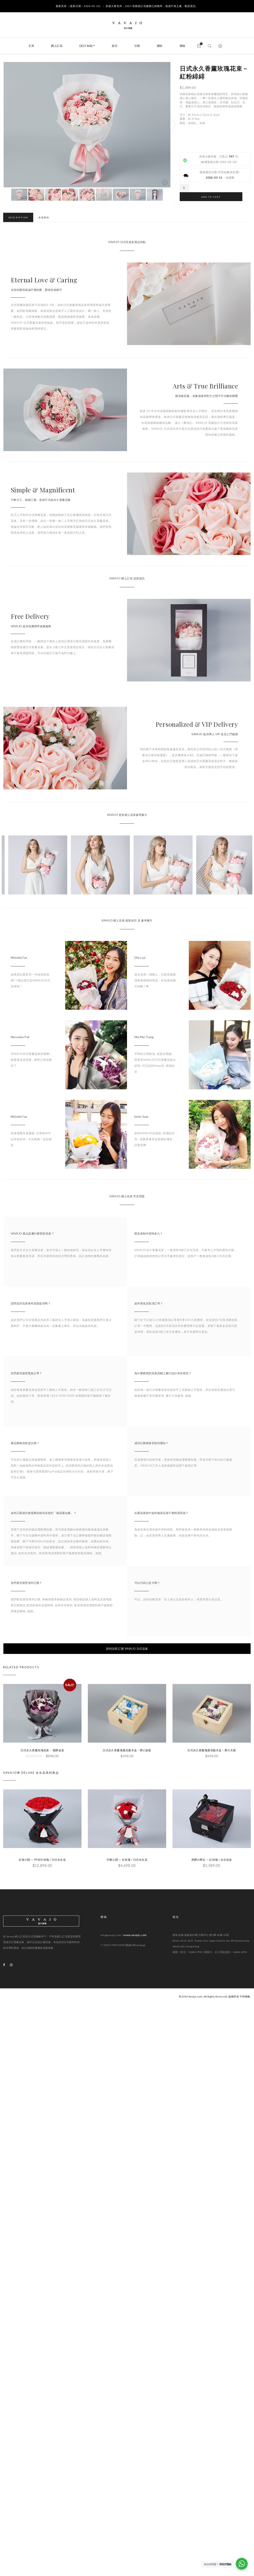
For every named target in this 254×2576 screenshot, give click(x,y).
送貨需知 (44, 217)
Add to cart (211, 197)
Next (173, 125)
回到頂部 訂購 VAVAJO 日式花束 (127, 1648)
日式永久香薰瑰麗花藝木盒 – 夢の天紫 (211, 1750)
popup (165, 182)
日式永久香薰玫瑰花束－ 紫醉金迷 (42, 1750)
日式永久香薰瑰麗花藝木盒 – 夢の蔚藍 (127, 1750)
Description (18, 217)
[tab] (18, 217)
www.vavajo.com (134, 1935)
